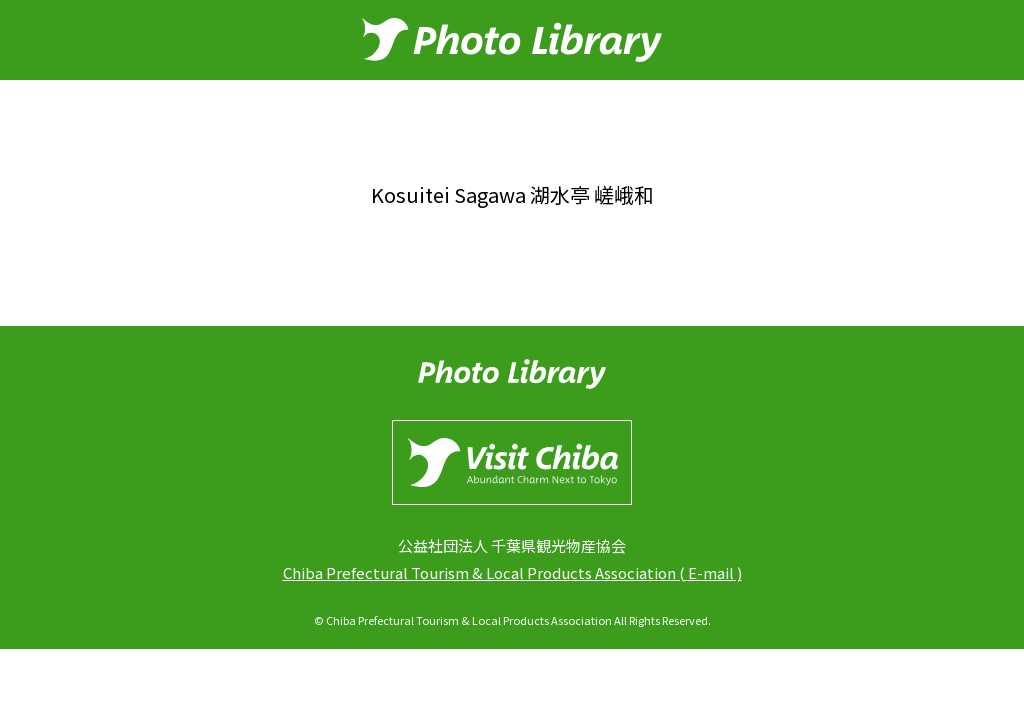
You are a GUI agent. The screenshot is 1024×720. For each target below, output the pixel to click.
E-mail (711, 572)
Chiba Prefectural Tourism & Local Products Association (479, 572)
